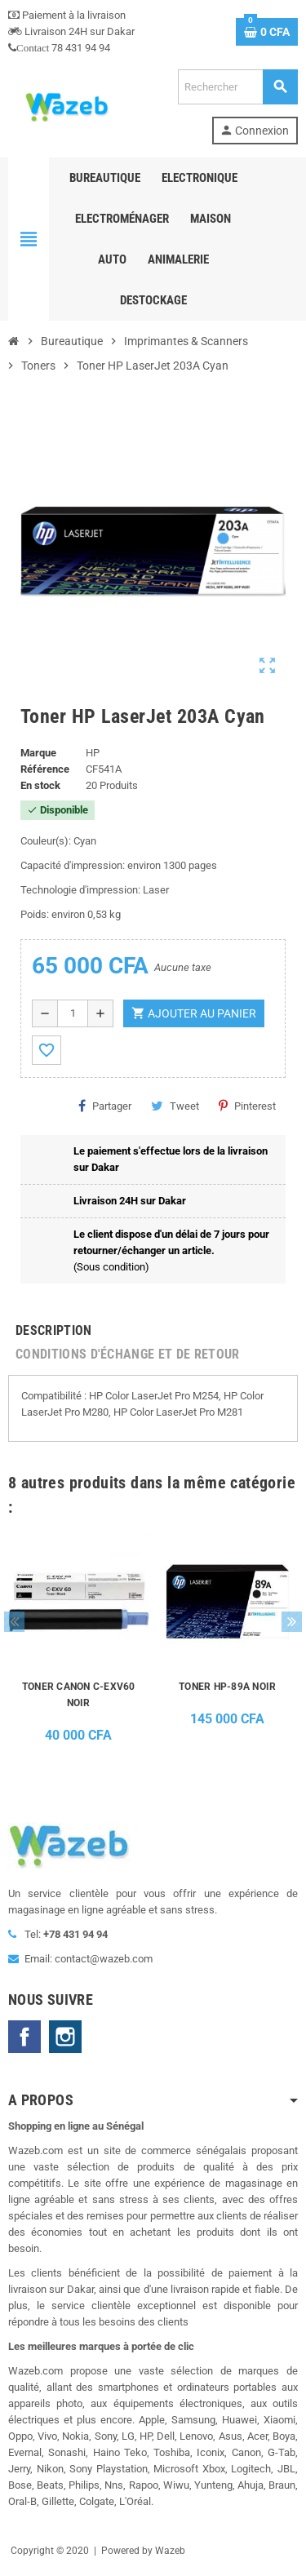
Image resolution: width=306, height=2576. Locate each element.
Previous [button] (14, 1622)
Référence (44, 769)
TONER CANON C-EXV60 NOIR (78, 1695)
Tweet (175, 1105)
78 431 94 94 (59, 48)
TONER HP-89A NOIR (227, 1686)
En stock (40, 785)
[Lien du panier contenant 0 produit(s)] (267, 32)
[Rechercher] (237, 86)
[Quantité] (72, 1013)
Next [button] (292, 1622)
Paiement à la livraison (67, 15)
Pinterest (247, 1105)
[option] (78, 1643)
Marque (38, 753)
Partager (104, 1105)
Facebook (24, 2036)
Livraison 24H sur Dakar (71, 31)
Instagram (65, 2036)
